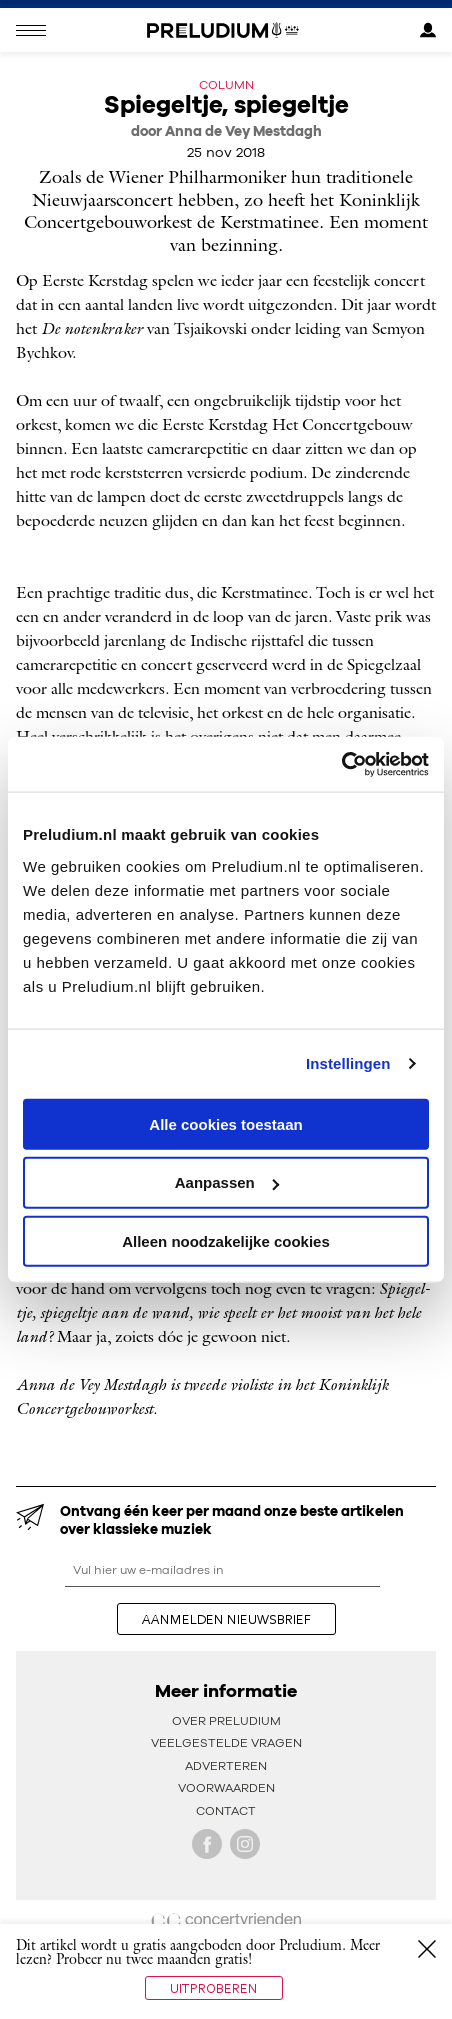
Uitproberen (214, 1988)
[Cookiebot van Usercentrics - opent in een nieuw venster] (341, 764)
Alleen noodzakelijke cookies (226, 1241)
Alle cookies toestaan (225, 1123)
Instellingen (348, 1063)
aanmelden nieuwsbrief (226, 1619)
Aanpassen (227, 1182)
